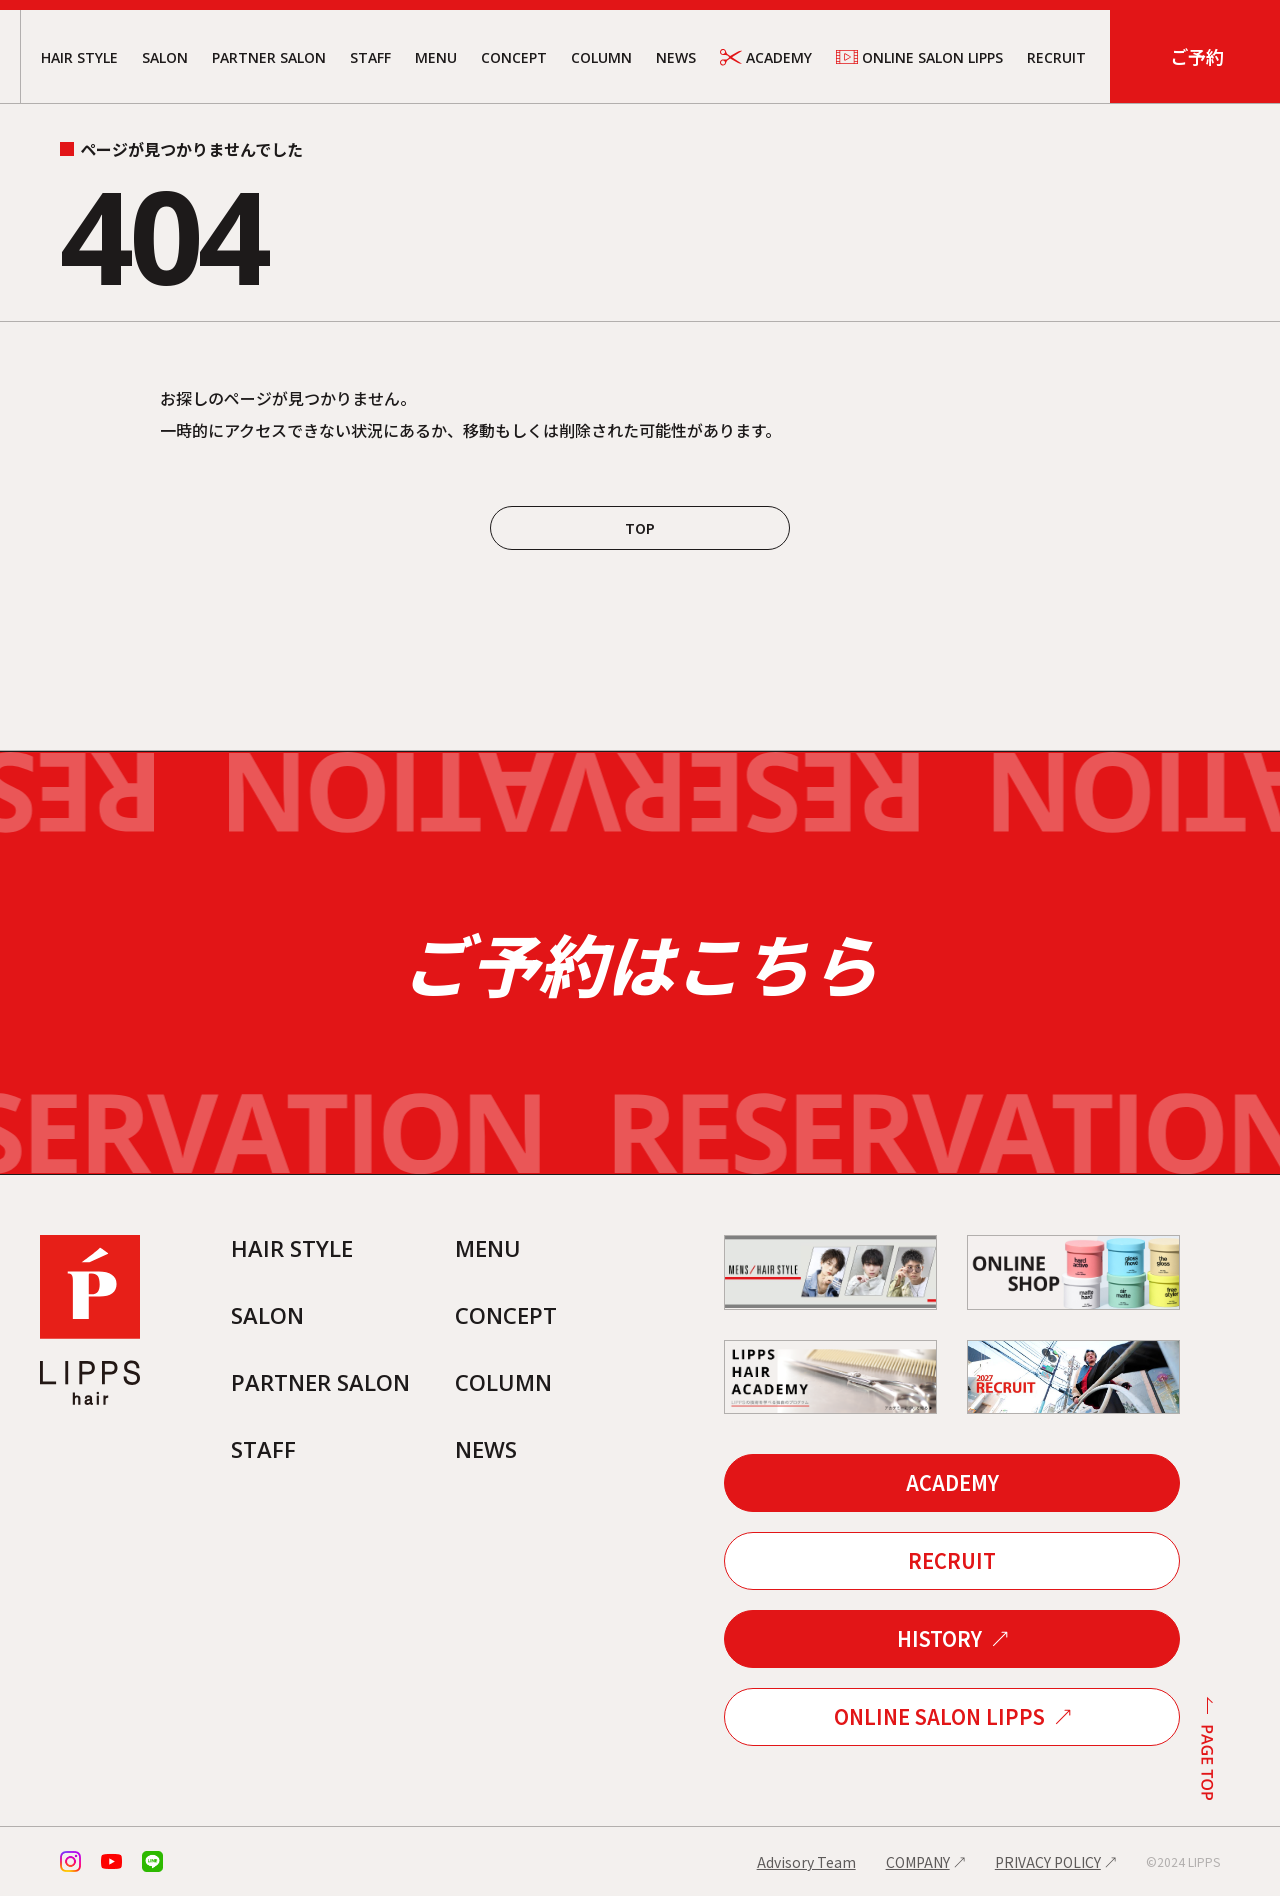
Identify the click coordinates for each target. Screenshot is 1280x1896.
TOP (640, 528)
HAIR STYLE (79, 57)
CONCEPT (514, 57)
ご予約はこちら (640, 963)
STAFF (370, 57)
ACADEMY (766, 57)
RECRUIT (1056, 57)
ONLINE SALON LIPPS (919, 57)
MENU (436, 57)
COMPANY (918, 1862)
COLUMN (601, 57)
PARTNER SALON (269, 57)
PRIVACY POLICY (1048, 1862)
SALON (165, 57)
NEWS (676, 57)
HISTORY (939, 1638)
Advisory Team (806, 1862)
